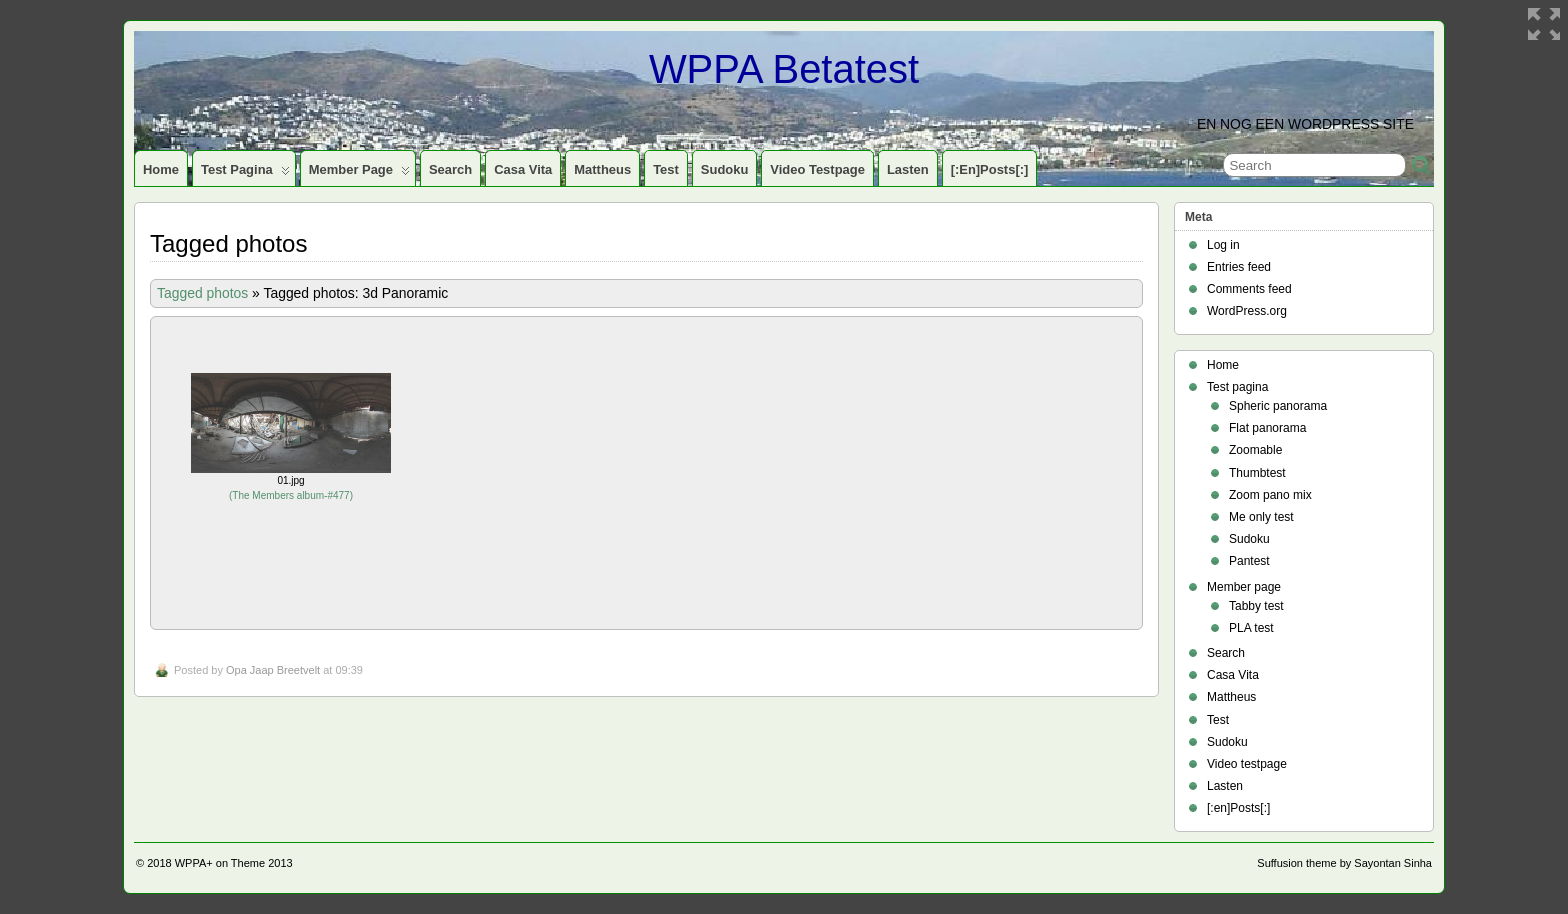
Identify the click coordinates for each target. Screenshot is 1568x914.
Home (161, 169)
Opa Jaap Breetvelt (273, 670)
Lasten (908, 169)
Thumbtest (1257, 473)
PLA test (1251, 628)
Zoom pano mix (1270, 495)
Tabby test (1256, 606)
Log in (1223, 245)
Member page (359, 174)
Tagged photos (202, 293)
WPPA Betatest (784, 69)
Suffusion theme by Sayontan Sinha (1344, 863)
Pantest (1249, 561)
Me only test (1261, 517)
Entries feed (1239, 267)
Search (450, 169)
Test (666, 169)
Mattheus (602, 169)
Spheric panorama (1278, 406)
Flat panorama (1267, 428)
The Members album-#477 (291, 495)
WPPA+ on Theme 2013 (234, 863)
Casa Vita (523, 169)
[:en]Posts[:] (990, 169)
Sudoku (725, 169)
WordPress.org (1247, 311)
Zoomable (1255, 450)
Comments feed (1249, 289)
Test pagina (245, 174)
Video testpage (817, 169)
